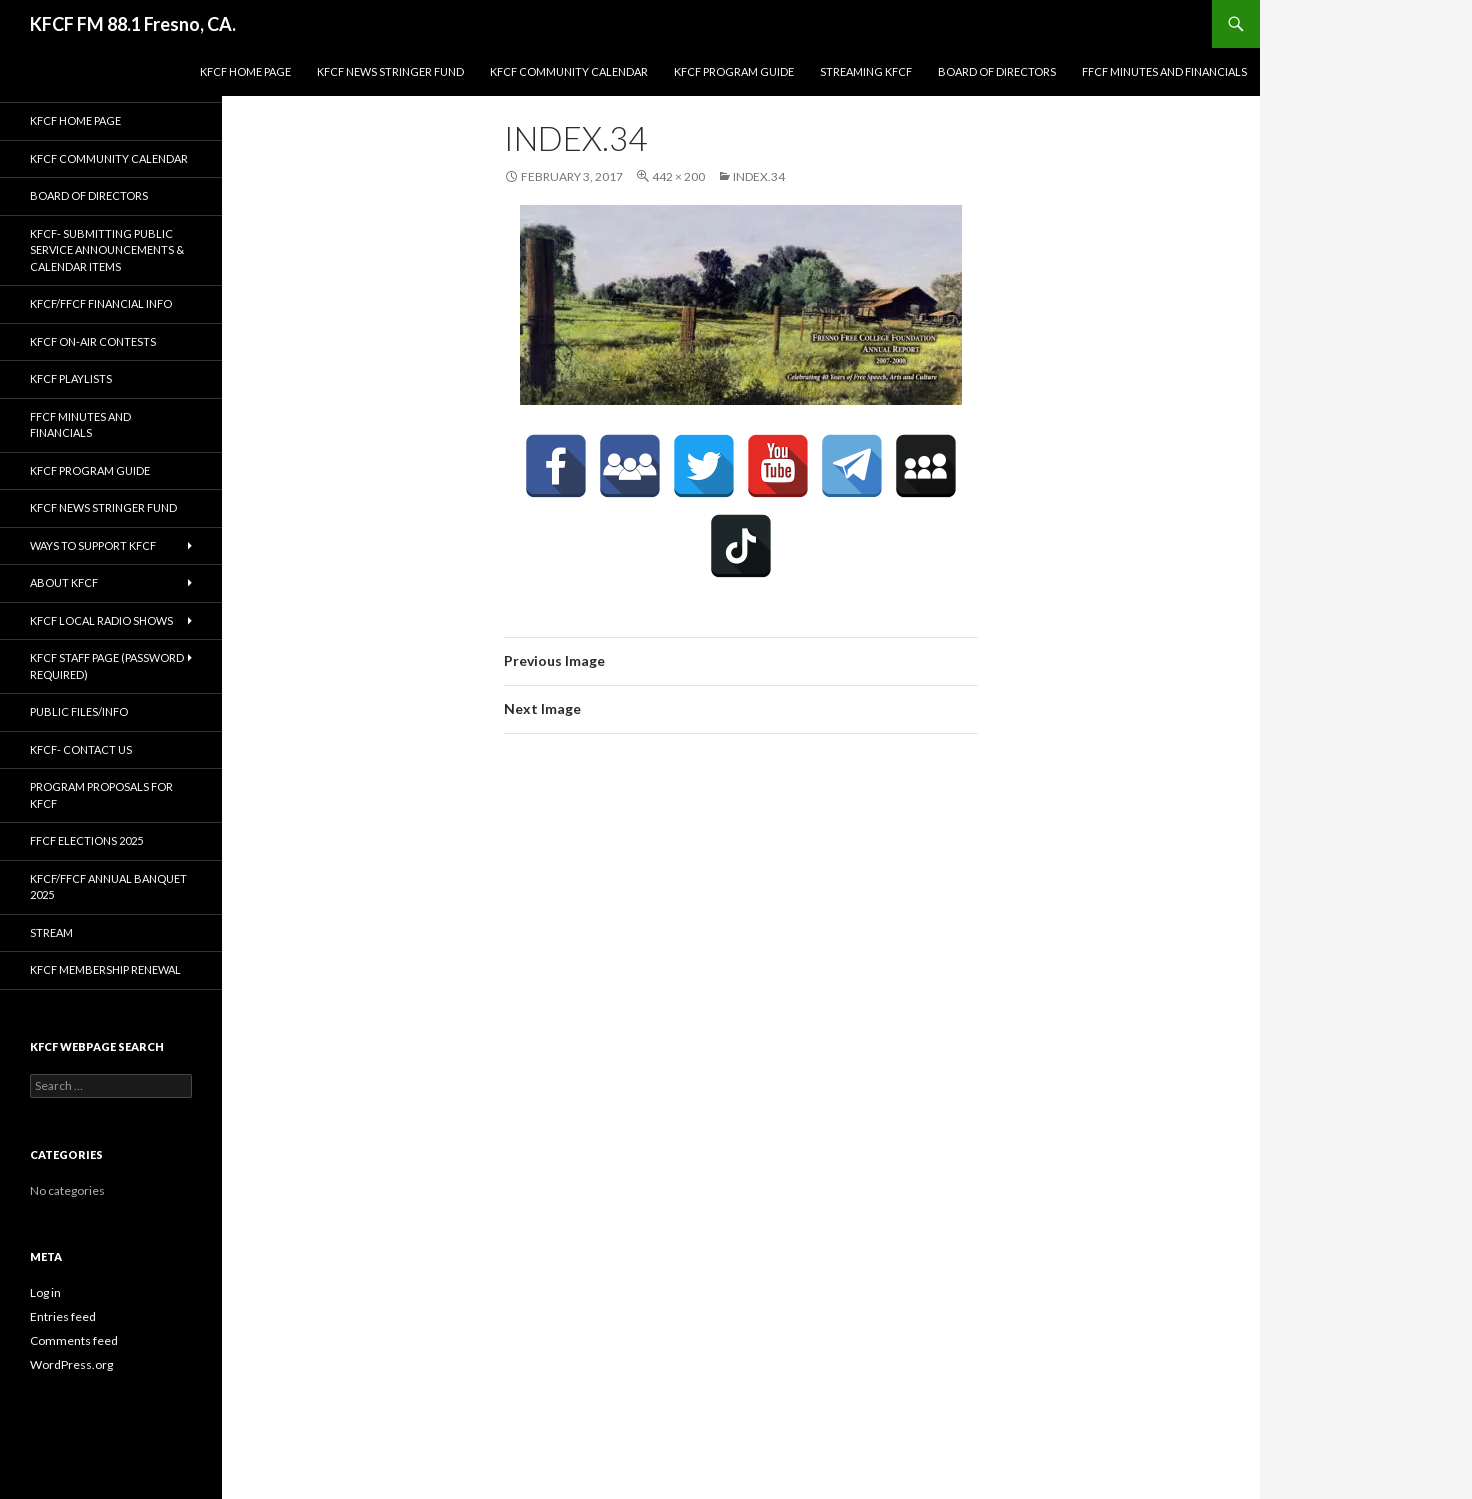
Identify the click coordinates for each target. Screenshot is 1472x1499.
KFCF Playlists (71, 378)
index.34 (759, 176)
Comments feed (74, 1340)
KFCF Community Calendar (569, 71)
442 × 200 (678, 176)
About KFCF (64, 582)
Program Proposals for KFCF (101, 795)
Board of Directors (997, 71)
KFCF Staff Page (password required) (107, 666)
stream (51, 932)
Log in (45, 1292)
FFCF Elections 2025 (86, 840)
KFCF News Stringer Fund (390, 71)
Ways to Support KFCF (93, 545)
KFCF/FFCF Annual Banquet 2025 (108, 887)
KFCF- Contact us (81, 749)
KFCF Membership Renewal (105, 969)
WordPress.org (71, 1364)
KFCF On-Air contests (93, 341)
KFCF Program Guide (734, 71)
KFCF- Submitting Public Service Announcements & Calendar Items (107, 250)
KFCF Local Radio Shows (101, 620)
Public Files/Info (79, 711)
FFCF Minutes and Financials (1164, 71)
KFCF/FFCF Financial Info (101, 303)
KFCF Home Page (245, 71)
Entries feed (63, 1316)
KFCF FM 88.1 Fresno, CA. (133, 24)
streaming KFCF (866, 71)
